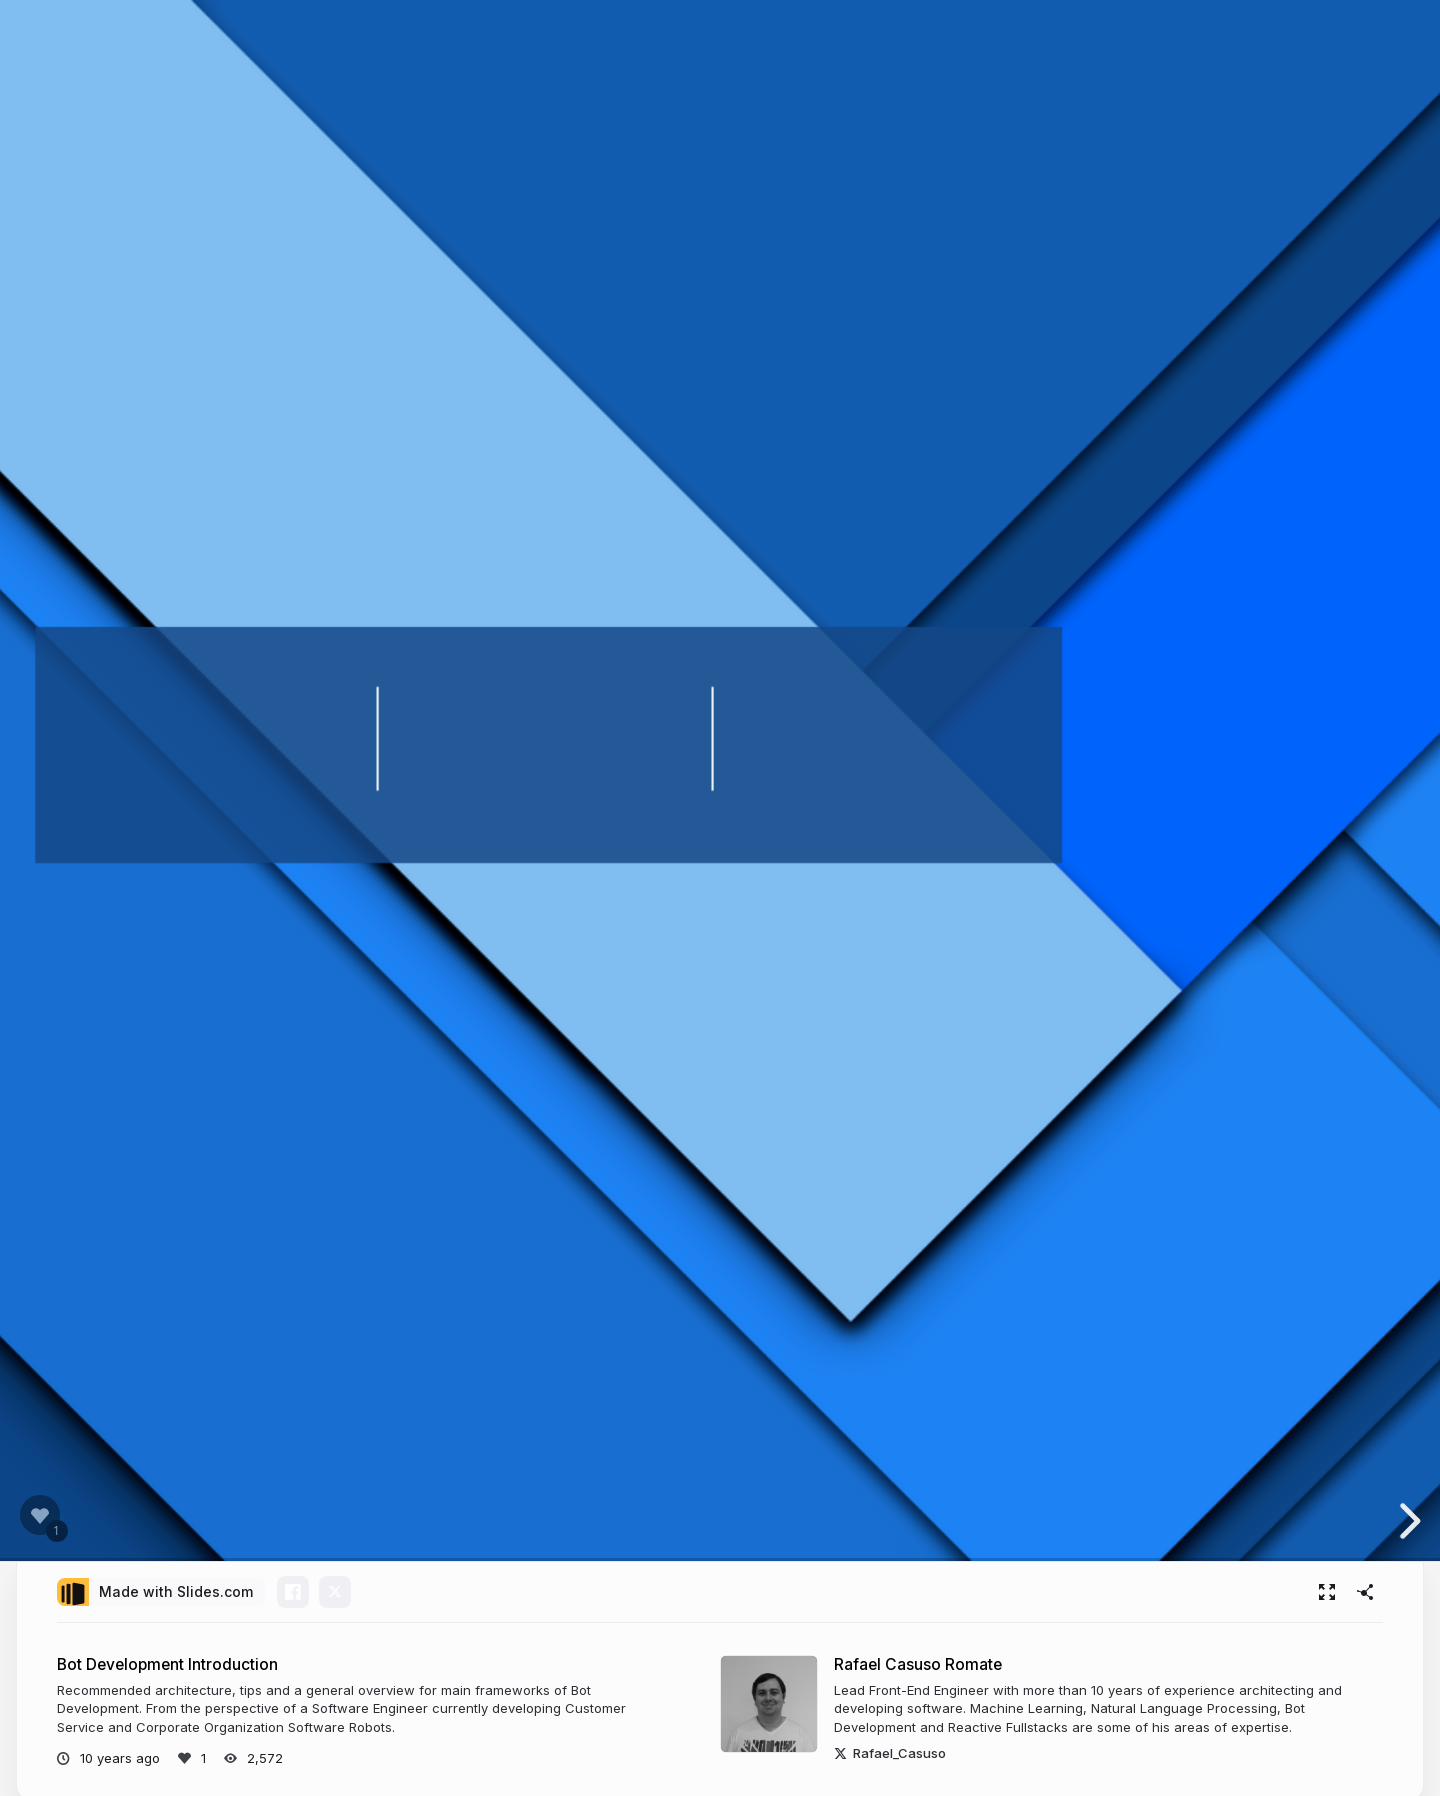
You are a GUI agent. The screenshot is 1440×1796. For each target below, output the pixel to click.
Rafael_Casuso (890, 1753)
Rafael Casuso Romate (918, 1664)
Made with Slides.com (176, 1591)
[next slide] (1409, 1521)
